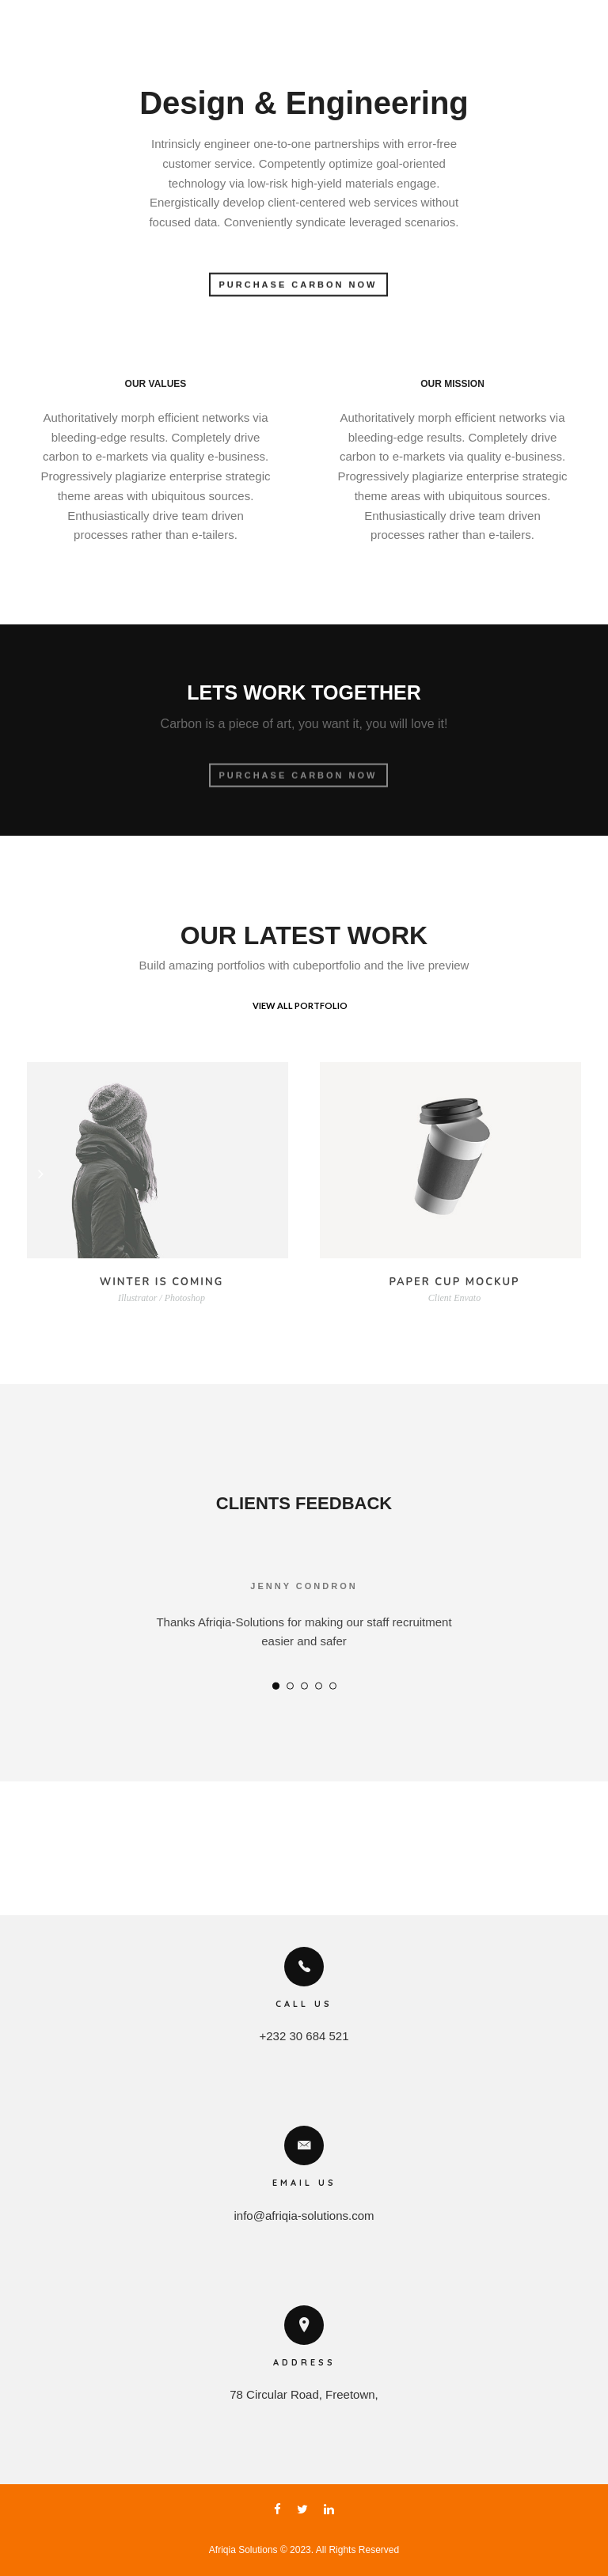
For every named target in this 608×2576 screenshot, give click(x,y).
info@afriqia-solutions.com (304, 2215)
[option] (304, 1627)
